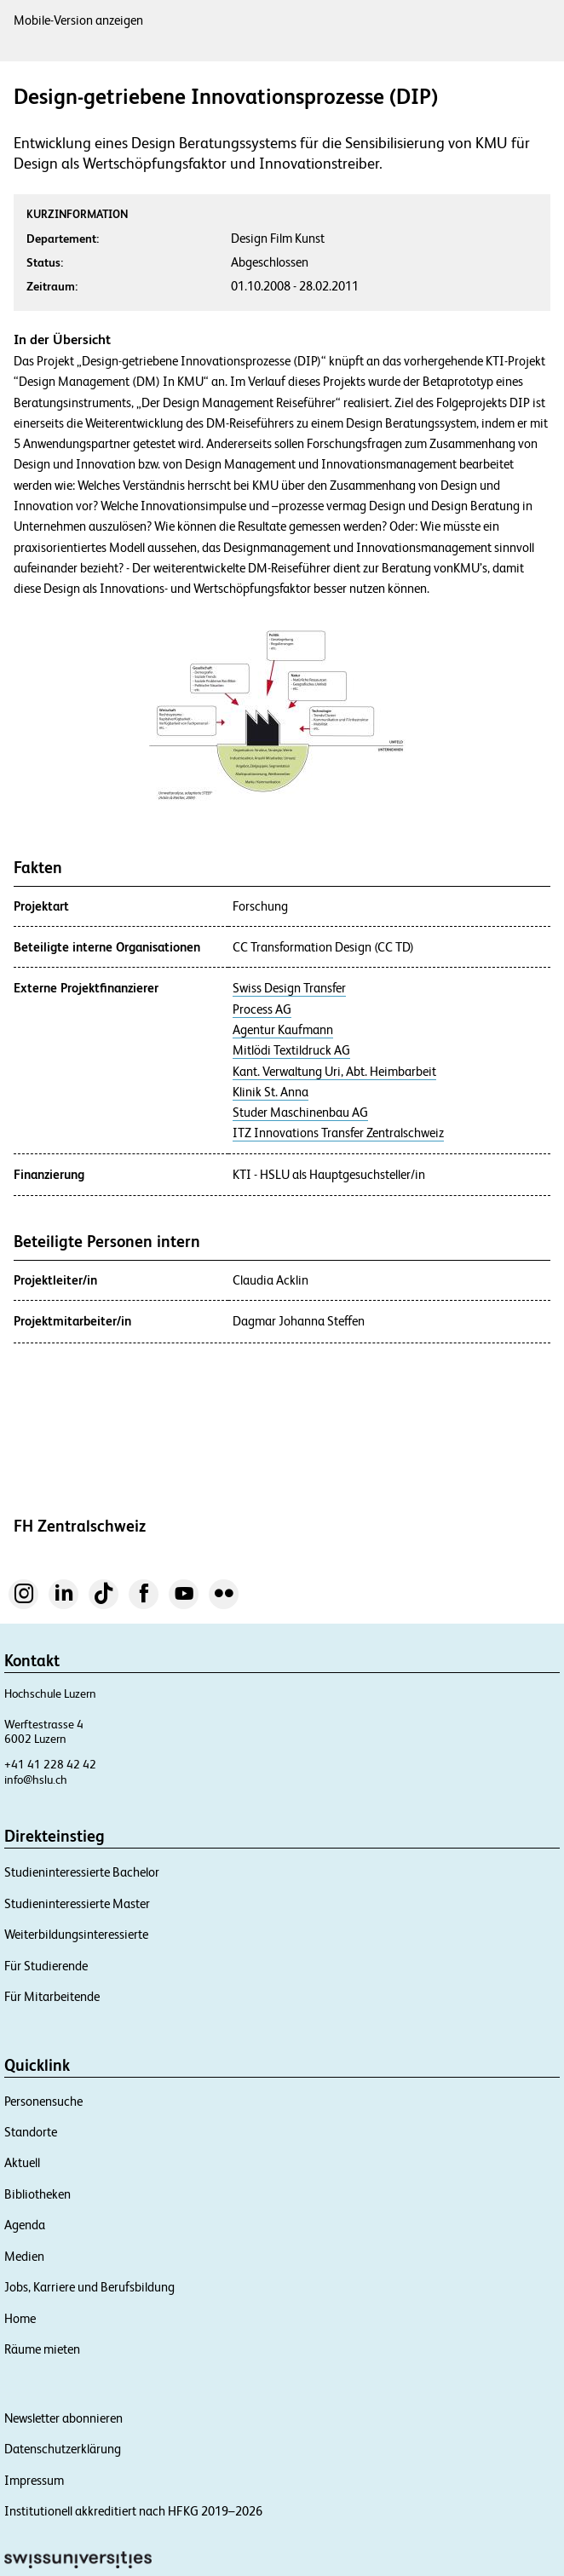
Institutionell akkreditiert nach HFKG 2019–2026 (133, 2511)
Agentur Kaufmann (283, 1030)
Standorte (30, 2132)
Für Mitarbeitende (52, 1996)
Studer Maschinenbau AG (300, 1112)
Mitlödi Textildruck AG (291, 1050)
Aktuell (22, 2162)
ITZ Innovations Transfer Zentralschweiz (338, 1133)
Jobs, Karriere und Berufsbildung (89, 2287)
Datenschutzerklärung (62, 2448)
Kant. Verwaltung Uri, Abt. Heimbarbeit (334, 1071)
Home (20, 2318)
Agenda (24, 2224)
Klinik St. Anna (270, 1092)
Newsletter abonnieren (63, 2418)
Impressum (34, 2480)
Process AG (262, 1009)
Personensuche (43, 2101)
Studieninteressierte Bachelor (81, 1872)
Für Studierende (46, 1965)
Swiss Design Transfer (289, 988)
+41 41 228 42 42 (50, 1764)
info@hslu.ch (35, 1779)
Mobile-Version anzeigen (78, 20)
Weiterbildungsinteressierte (76, 1934)
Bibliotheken (37, 2194)
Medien (24, 2256)
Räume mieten (42, 2349)
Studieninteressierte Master (77, 1903)
